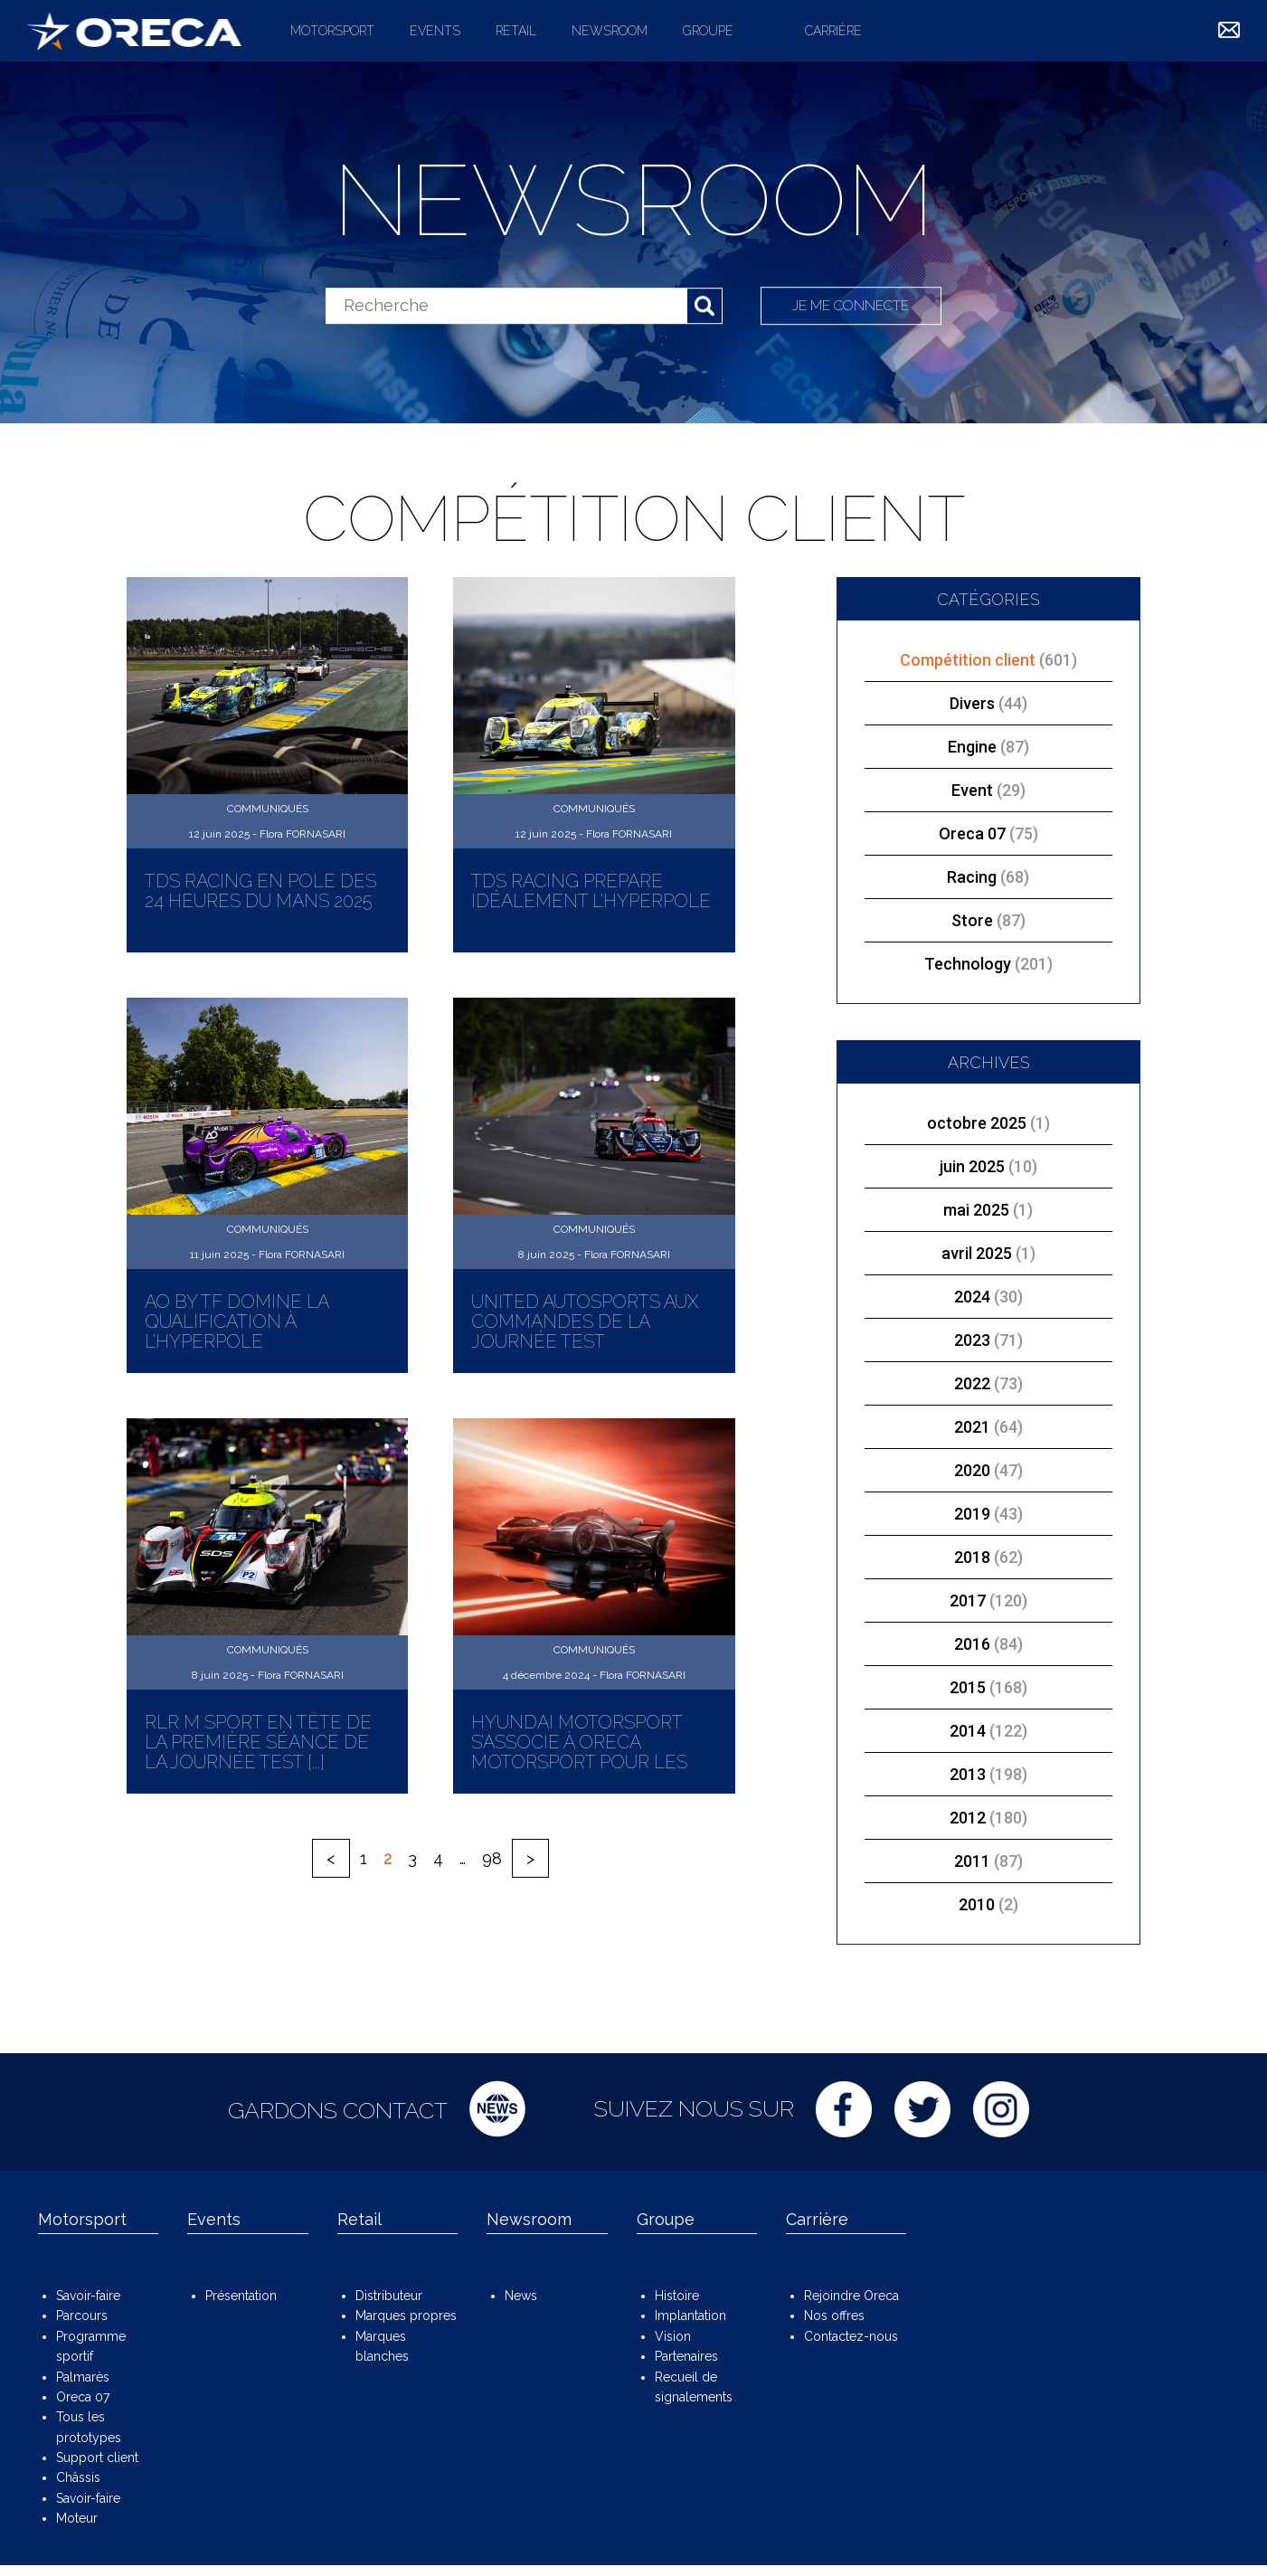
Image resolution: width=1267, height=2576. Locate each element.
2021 (972, 1426)
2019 (972, 1513)
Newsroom (610, 31)
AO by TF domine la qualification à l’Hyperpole (236, 1321)
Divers (988, 703)
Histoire (677, 2295)
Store (988, 920)
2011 (972, 1861)
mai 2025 (976, 1209)
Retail (516, 31)
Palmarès (82, 2377)
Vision (673, 2336)
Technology (988, 963)
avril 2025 (976, 1253)
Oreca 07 (988, 833)
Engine (988, 746)
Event (988, 790)
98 (492, 1858)
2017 (968, 1600)
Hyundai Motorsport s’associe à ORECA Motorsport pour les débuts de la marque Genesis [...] (579, 1762)
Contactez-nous (851, 2336)
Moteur (77, 2518)
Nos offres (834, 2315)
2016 (972, 1643)
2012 (968, 1817)
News (521, 2295)
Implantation (690, 2315)
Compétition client (988, 659)
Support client (97, 2457)
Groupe (708, 31)
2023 (972, 1340)
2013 (968, 1774)
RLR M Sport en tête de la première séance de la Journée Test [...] (258, 1742)
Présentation (241, 2295)
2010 (977, 1904)
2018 (972, 1557)
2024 (972, 1296)
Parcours (82, 2315)
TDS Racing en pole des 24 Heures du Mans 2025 (260, 891)
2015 (968, 1687)
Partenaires (686, 2356)
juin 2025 (972, 1166)
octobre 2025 (976, 1122)
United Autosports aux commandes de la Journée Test (584, 1321)
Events (435, 31)
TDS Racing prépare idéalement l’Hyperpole (591, 891)
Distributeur (388, 2295)
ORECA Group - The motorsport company (134, 30)
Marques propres (406, 2315)
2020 (972, 1470)
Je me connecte (852, 305)
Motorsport (332, 31)
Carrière (833, 31)
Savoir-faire (88, 2295)
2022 (972, 1383)
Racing (988, 876)
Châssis (78, 2477)
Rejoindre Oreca (851, 2295)
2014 (968, 1730)
